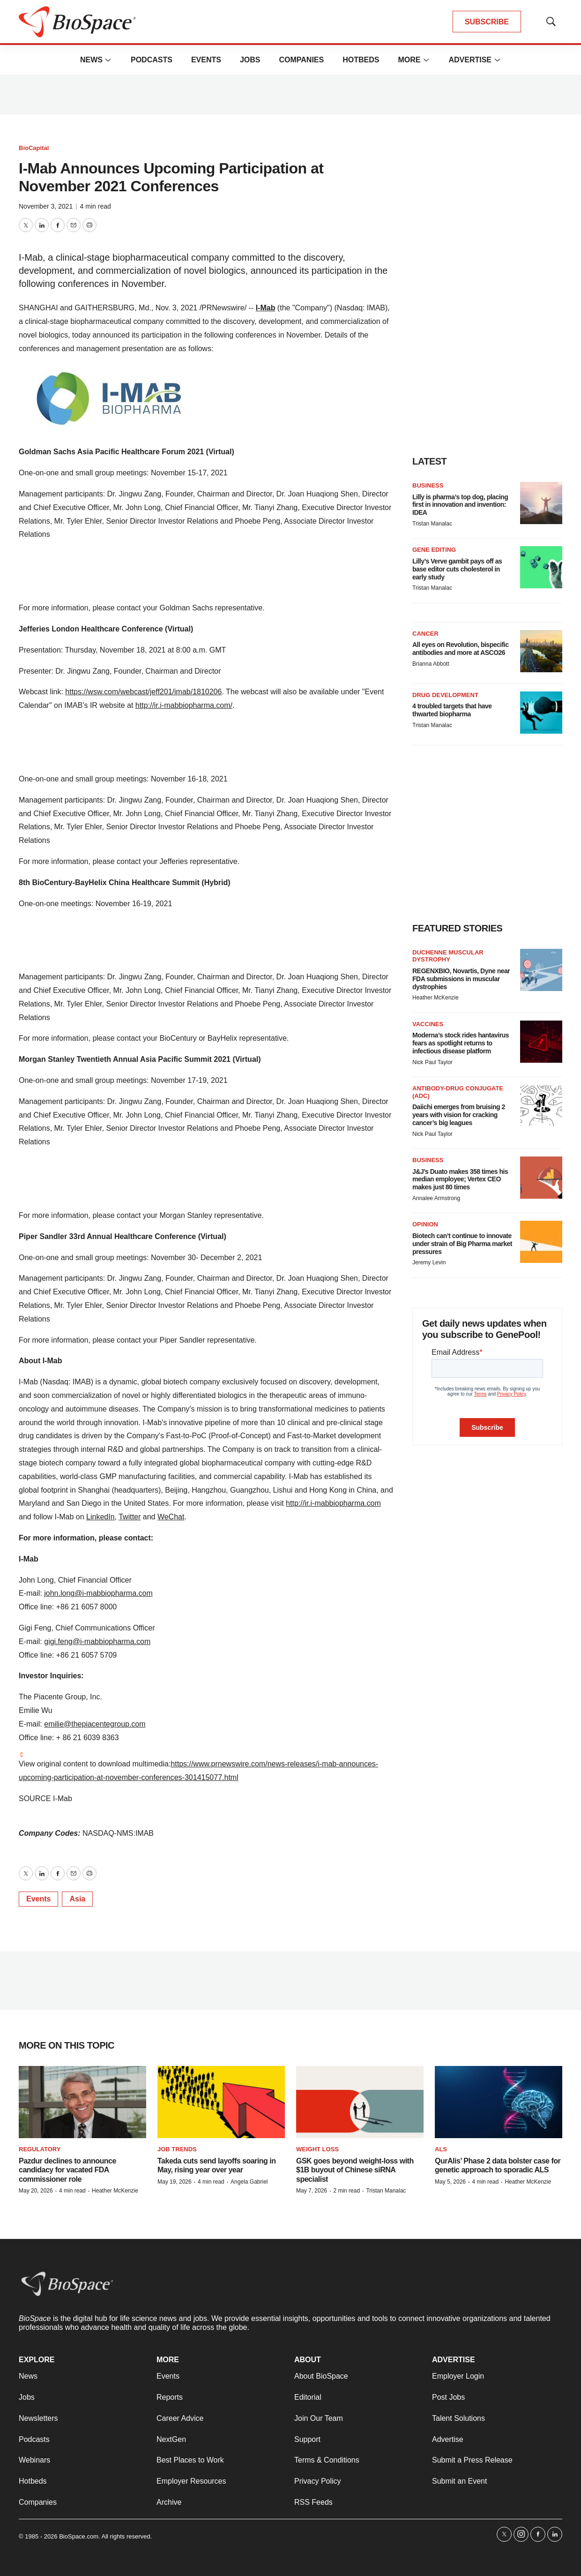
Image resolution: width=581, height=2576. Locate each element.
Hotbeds (361, 60)
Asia (77, 1899)
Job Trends (177, 2149)
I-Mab (266, 308)
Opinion (425, 1224)
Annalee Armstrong (436, 1198)
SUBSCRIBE (487, 22)
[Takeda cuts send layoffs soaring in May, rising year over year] (221, 2102)
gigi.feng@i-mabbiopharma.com (97, 1641)
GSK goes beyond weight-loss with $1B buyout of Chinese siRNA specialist (355, 2170)
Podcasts (151, 60)
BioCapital (34, 147)
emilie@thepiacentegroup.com (94, 1724)
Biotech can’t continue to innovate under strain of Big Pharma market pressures (462, 1243)
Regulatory (39, 2149)
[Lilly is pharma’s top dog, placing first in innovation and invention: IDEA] (541, 503)
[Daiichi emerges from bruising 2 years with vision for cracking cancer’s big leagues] (541, 1106)
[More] (108, 60)
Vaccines (427, 1024)
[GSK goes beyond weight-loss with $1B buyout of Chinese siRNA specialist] (360, 2102)
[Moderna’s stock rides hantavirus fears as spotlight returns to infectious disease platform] (541, 1042)
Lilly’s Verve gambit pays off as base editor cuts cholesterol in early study (457, 569)
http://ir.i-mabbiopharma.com (333, 1503)
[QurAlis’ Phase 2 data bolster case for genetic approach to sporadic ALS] (498, 2102)
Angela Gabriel (249, 2181)
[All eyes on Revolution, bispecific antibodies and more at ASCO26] (541, 651)
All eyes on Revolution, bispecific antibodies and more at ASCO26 (460, 648)
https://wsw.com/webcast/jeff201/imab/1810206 (143, 692)
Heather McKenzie (435, 997)
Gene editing (434, 549)
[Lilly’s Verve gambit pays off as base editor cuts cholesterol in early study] (541, 567)
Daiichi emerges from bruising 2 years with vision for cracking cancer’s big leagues (458, 1115)
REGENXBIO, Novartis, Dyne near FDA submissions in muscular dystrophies (461, 979)
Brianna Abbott (430, 664)
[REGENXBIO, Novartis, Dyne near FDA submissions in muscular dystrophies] (541, 970)
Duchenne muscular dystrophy (448, 956)
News (91, 60)
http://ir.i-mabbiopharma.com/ (183, 705)
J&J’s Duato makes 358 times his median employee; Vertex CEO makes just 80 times (460, 1179)
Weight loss (317, 2149)
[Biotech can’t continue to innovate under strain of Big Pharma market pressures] (541, 1242)
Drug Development (445, 694)
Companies (301, 60)
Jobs (250, 60)
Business (427, 485)
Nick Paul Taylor (432, 1062)
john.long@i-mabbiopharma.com (98, 1593)
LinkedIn (100, 1517)
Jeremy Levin (429, 1262)
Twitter (130, 1517)
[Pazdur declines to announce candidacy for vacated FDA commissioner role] (82, 2102)
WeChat (171, 1517)
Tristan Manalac (432, 523)
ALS (441, 2149)
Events (206, 60)
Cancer (425, 633)
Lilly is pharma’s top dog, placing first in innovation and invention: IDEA (460, 505)
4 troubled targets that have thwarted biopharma (452, 710)
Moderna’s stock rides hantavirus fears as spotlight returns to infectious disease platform (460, 1043)
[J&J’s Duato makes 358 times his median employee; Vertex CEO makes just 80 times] (541, 1178)
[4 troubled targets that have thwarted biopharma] (541, 712)
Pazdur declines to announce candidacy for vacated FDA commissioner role (67, 2170)
